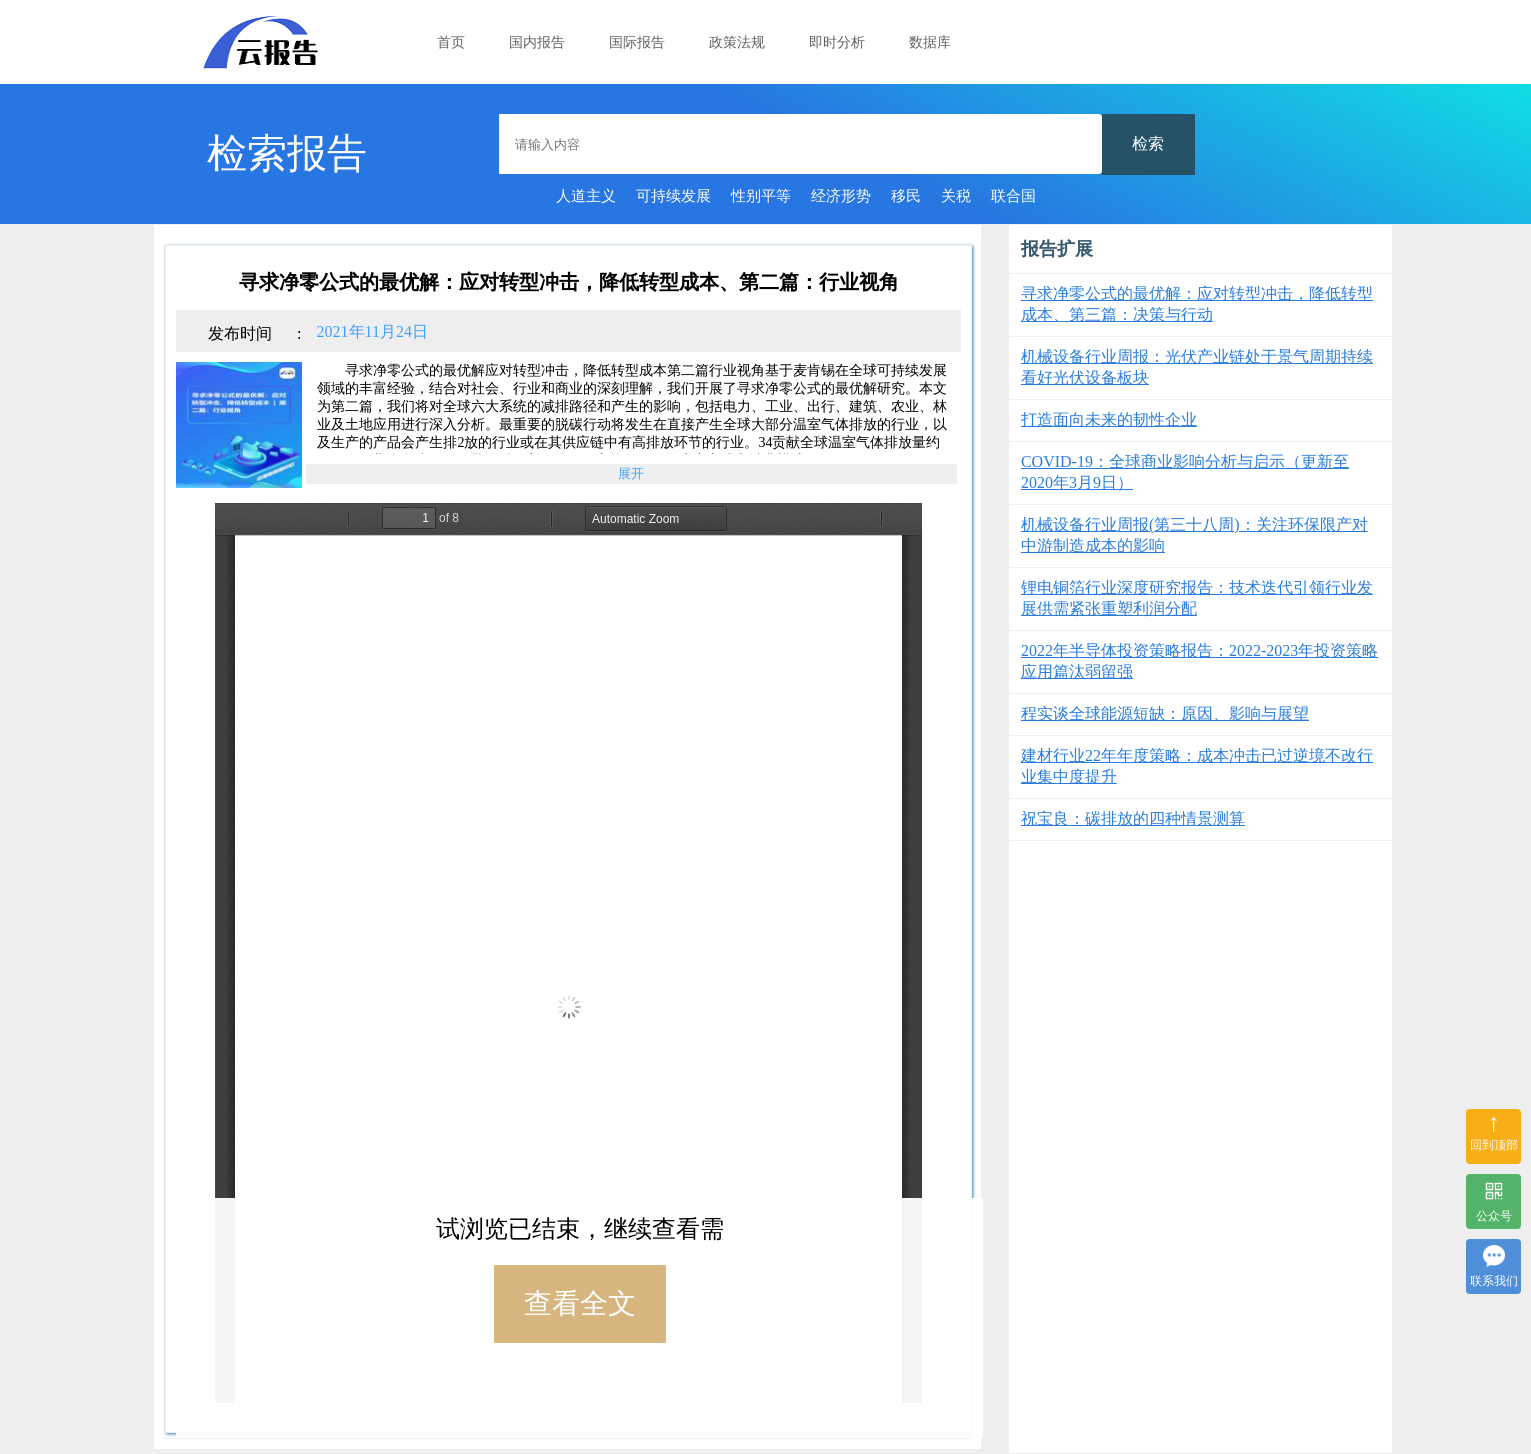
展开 (631, 477)
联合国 (1013, 196)
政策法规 (737, 42)
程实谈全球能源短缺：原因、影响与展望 (1165, 713)
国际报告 (637, 42)
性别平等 (761, 196)
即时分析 (837, 42)
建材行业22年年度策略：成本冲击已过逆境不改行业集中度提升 (1197, 766)
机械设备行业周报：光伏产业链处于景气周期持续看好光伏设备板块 (1197, 367)
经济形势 (841, 196)
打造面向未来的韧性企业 (1109, 419)
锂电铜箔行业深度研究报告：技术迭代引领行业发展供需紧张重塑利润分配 (1197, 598)
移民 (906, 196)
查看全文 (580, 1303)
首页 (451, 42)
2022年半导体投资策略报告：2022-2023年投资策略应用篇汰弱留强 (1199, 661)
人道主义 (586, 196)
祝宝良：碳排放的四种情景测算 (1133, 818)
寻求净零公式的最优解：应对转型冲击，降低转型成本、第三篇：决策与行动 (1197, 304)
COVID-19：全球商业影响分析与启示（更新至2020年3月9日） (1185, 472)
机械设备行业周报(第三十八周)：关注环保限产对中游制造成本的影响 (1194, 535)
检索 (1148, 143)
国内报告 (537, 42)
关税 (956, 196)
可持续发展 (673, 196)
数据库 (930, 42)
